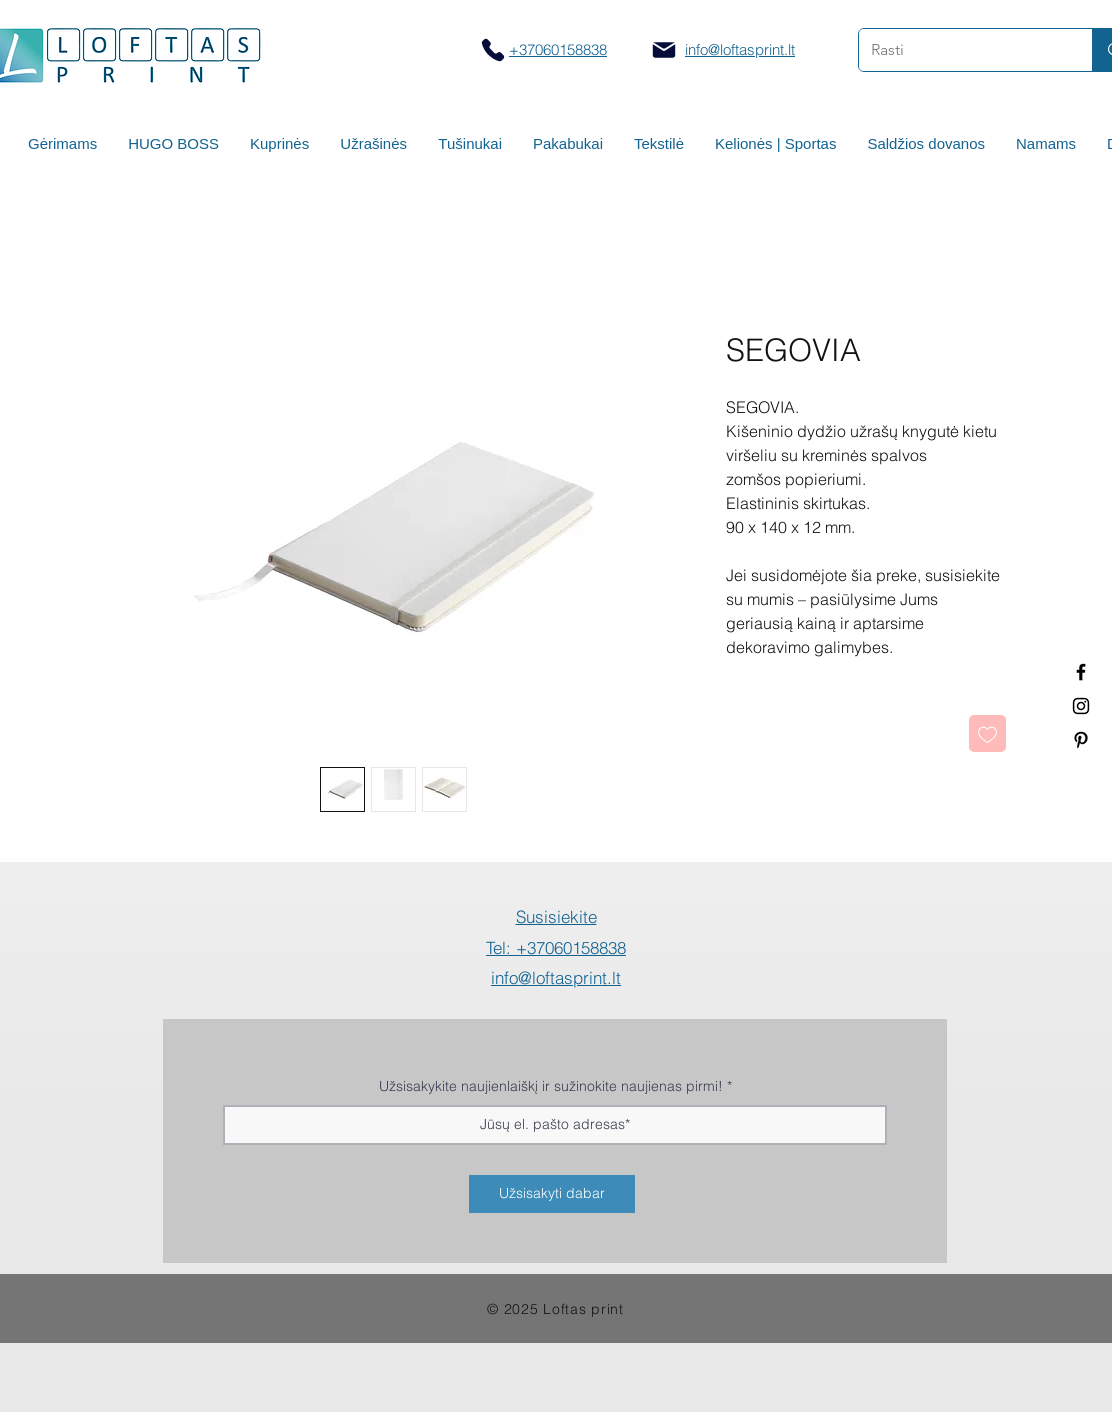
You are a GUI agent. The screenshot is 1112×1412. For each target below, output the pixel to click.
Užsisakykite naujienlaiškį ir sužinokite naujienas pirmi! (551, 1086)
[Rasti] (960, 50)
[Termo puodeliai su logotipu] (1081, 672)
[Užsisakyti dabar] (552, 1194)
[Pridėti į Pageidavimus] (987, 733)
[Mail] (664, 50)
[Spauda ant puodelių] (1081, 706)
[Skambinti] (492, 49)
